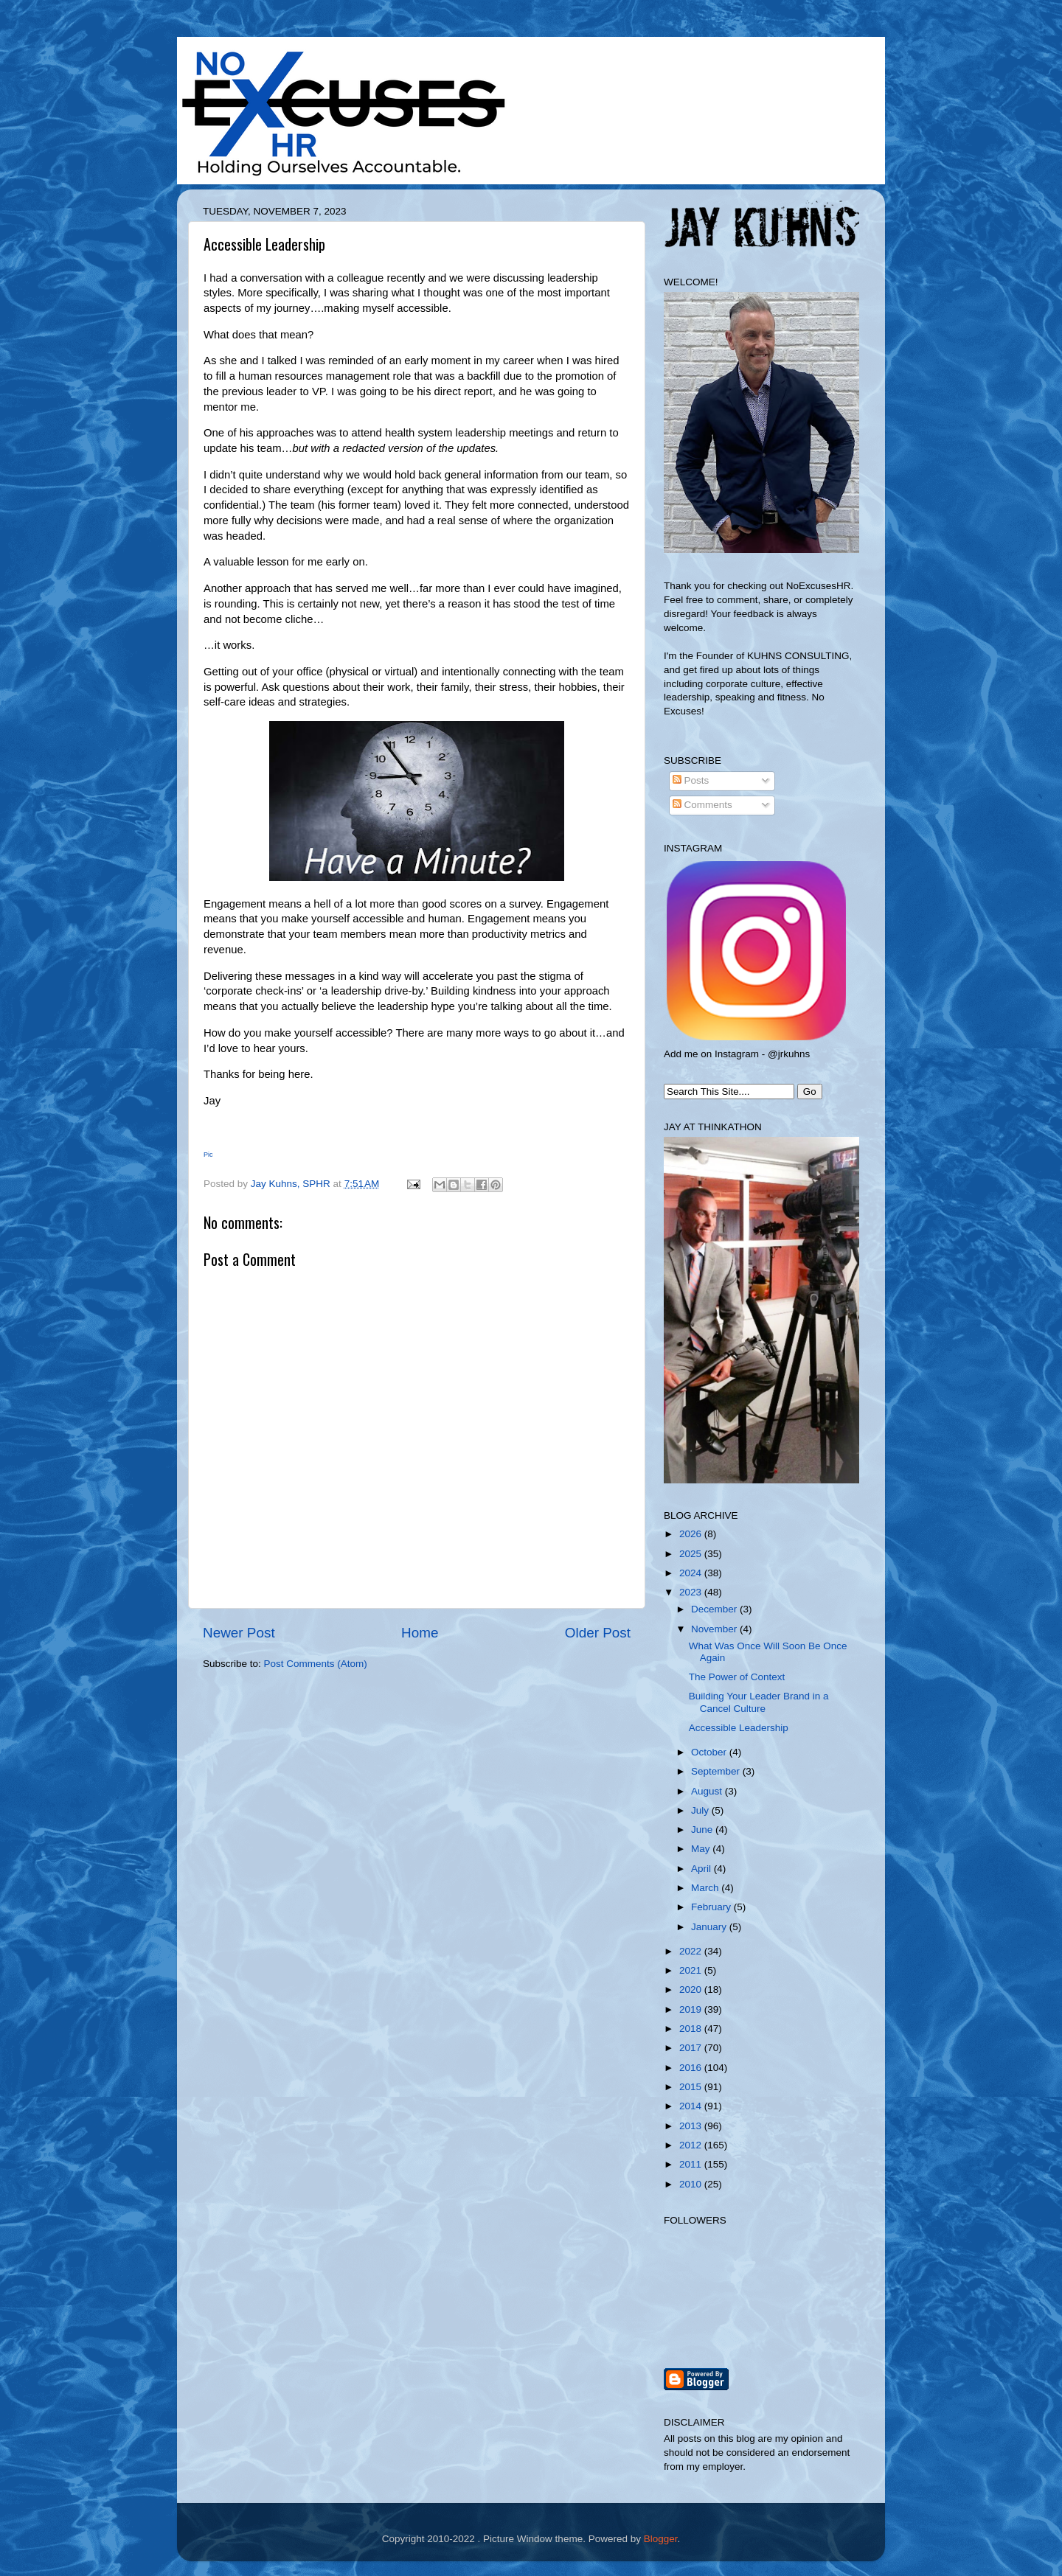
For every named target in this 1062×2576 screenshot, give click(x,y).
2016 (691, 2067)
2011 (691, 2164)
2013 (691, 2125)
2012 (691, 2145)
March (706, 1887)
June (703, 1829)
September (717, 1771)
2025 (691, 1553)
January (710, 1926)
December (715, 1609)
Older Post (598, 1632)
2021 (691, 1970)
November (715, 1629)
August (708, 1791)
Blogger (661, 2538)
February (712, 1906)
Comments (702, 804)
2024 (691, 1572)
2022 (691, 1951)
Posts (691, 780)
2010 (691, 2184)
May (701, 1848)
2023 (691, 1592)
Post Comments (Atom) (315, 1663)
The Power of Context (737, 1676)
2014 (691, 2106)
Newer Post (239, 1632)
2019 (691, 2009)
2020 (691, 1989)
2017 (691, 2047)
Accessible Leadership (738, 1727)
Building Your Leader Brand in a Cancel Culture (759, 1702)
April (702, 1868)
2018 (691, 2028)
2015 (691, 2086)
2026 (691, 1533)
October (710, 1752)
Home (419, 1632)
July (701, 1810)
